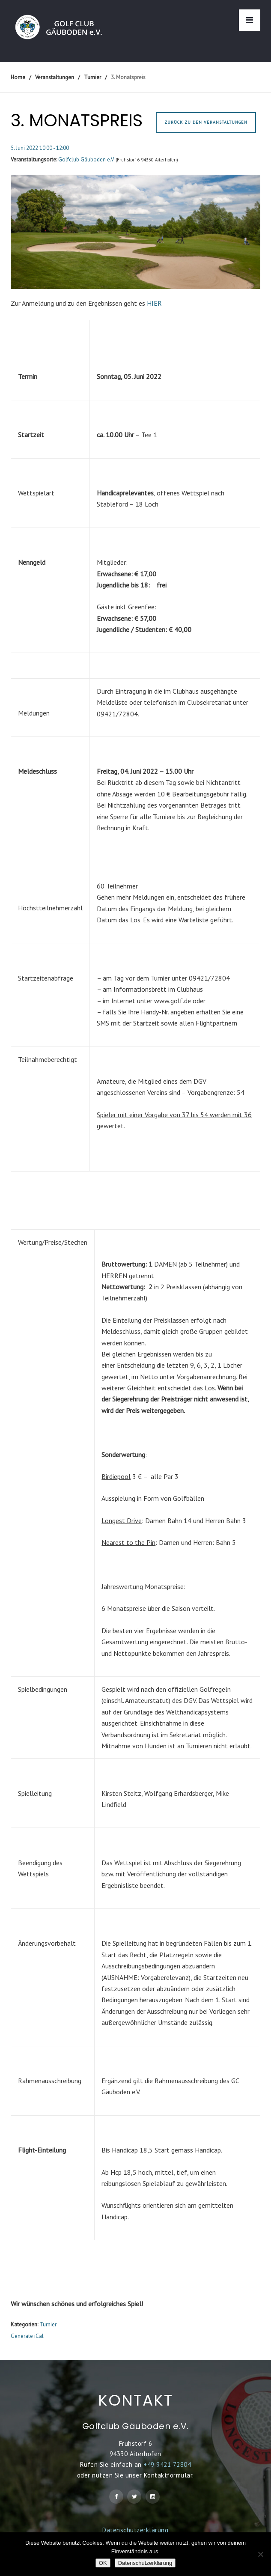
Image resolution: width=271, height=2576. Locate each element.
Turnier (48, 2324)
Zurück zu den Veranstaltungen (205, 122)
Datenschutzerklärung (135, 2530)
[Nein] (260, 2554)
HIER (154, 303)
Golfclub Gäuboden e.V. (86, 159)
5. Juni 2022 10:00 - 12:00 (40, 148)
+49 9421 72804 (167, 2464)
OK (103, 2563)
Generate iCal (27, 2336)
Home (18, 77)
